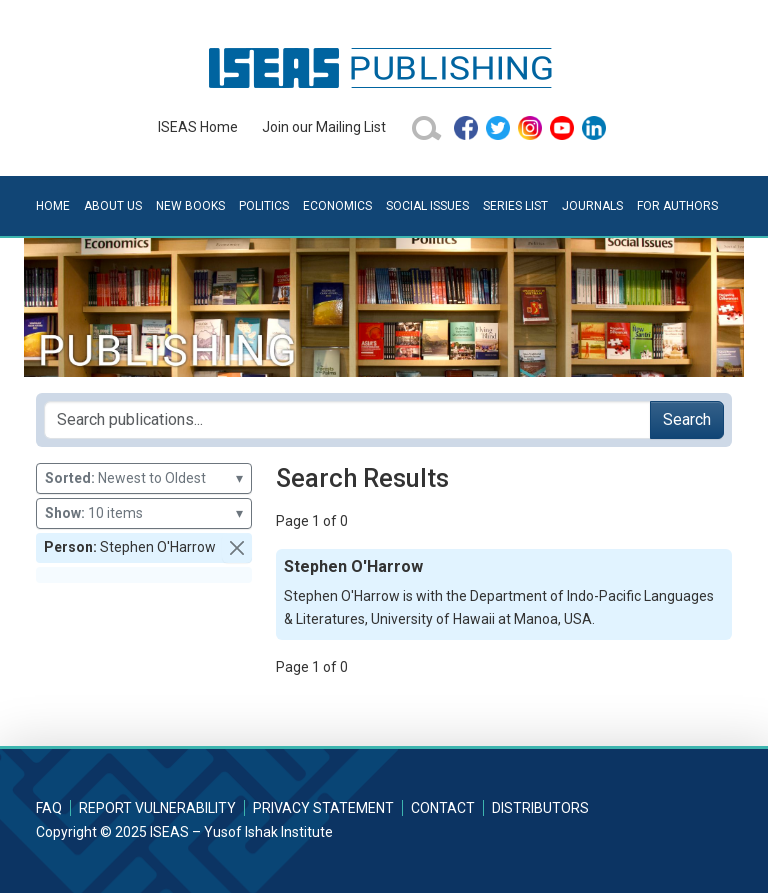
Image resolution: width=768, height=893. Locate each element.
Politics (264, 206)
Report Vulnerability (157, 808)
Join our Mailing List (324, 127)
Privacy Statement (323, 808)
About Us (113, 206)
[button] (237, 548)
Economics (337, 206)
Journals (592, 206)
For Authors (677, 206)
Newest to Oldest (144, 478)
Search (687, 419)
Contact (443, 808)
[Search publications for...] (347, 420)
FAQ (49, 808)
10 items (144, 513)
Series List (515, 206)
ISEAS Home (198, 127)
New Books (190, 206)
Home (53, 206)
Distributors (540, 808)
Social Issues (427, 206)
